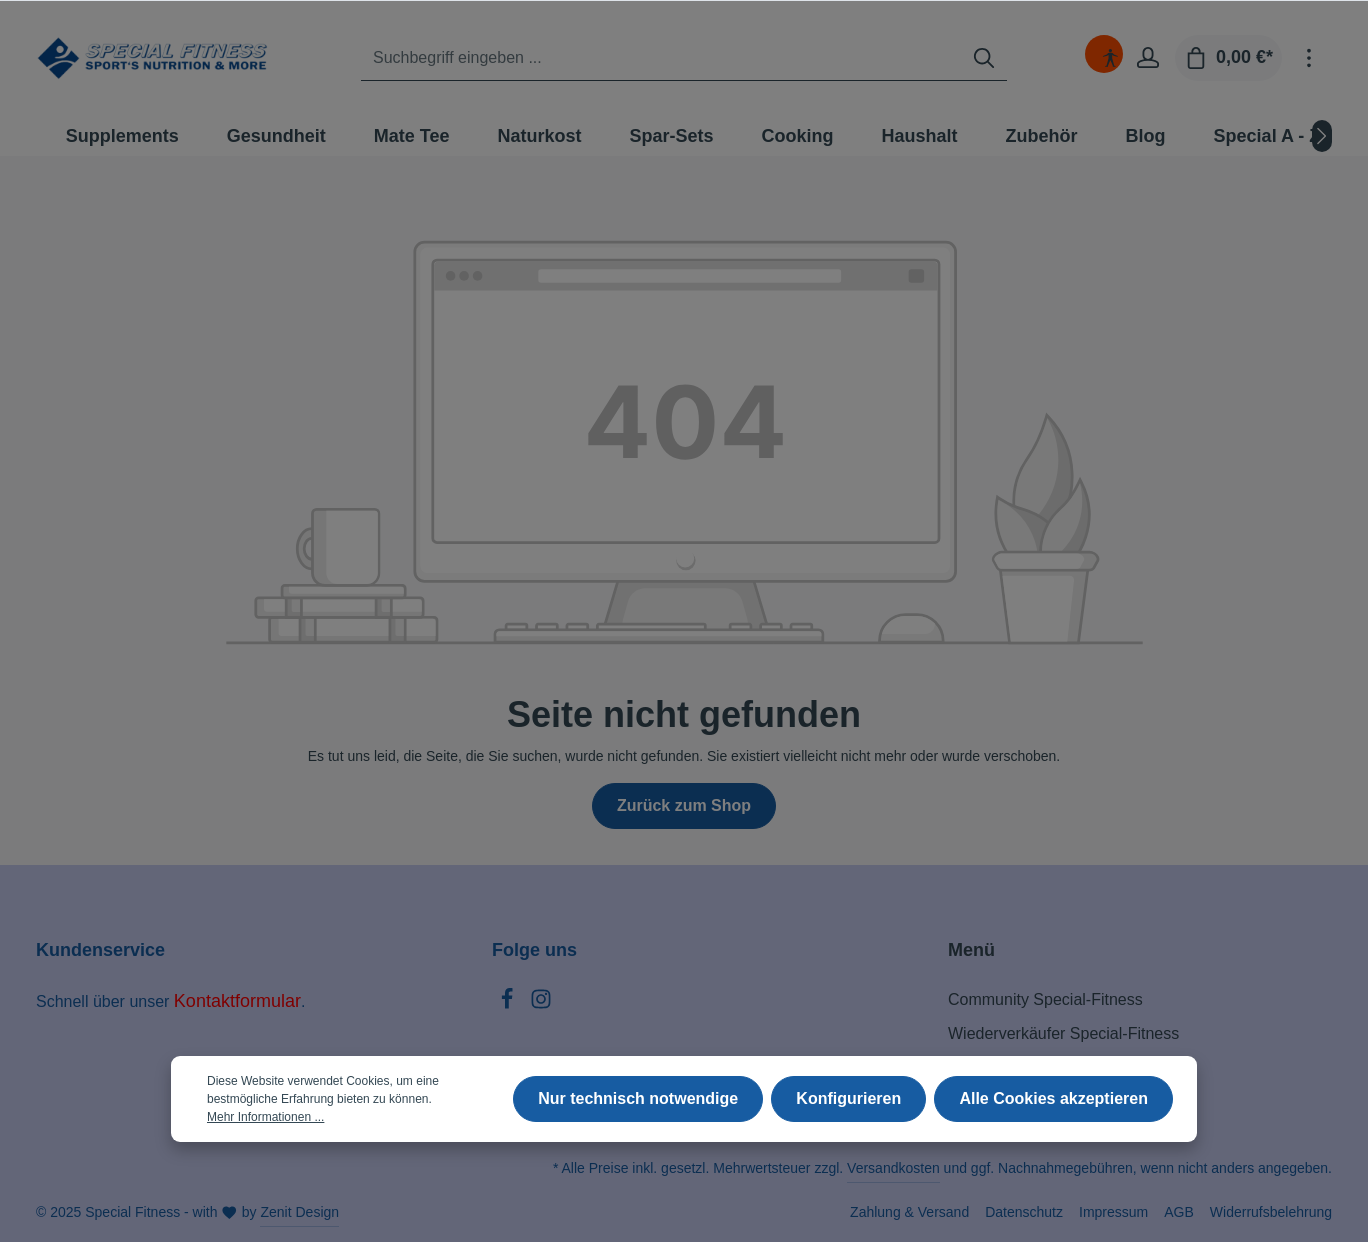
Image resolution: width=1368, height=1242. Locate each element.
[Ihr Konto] (1148, 58)
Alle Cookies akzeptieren (1053, 1098)
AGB (1179, 1212)
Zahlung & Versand (909, 1212)
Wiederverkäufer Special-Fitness (1063, 1033)
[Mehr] (1309, 58)
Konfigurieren (849, 1098)
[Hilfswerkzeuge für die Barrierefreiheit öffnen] (1110, 58)
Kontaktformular (237, 1001)
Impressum (1113, 1212)
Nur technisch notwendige (639, 1098)
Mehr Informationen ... (265, 1117)
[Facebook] (509, 1004)
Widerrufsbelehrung (1271, 1212)
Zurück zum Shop (684, 805)
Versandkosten (893, 1168)
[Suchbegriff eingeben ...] (661, 58)
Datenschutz (1024, 1212)
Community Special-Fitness (1045, 999)
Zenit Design (299, 1212)
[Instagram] (541, 1004)
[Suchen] (984, 58)
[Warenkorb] (1228, 58)
